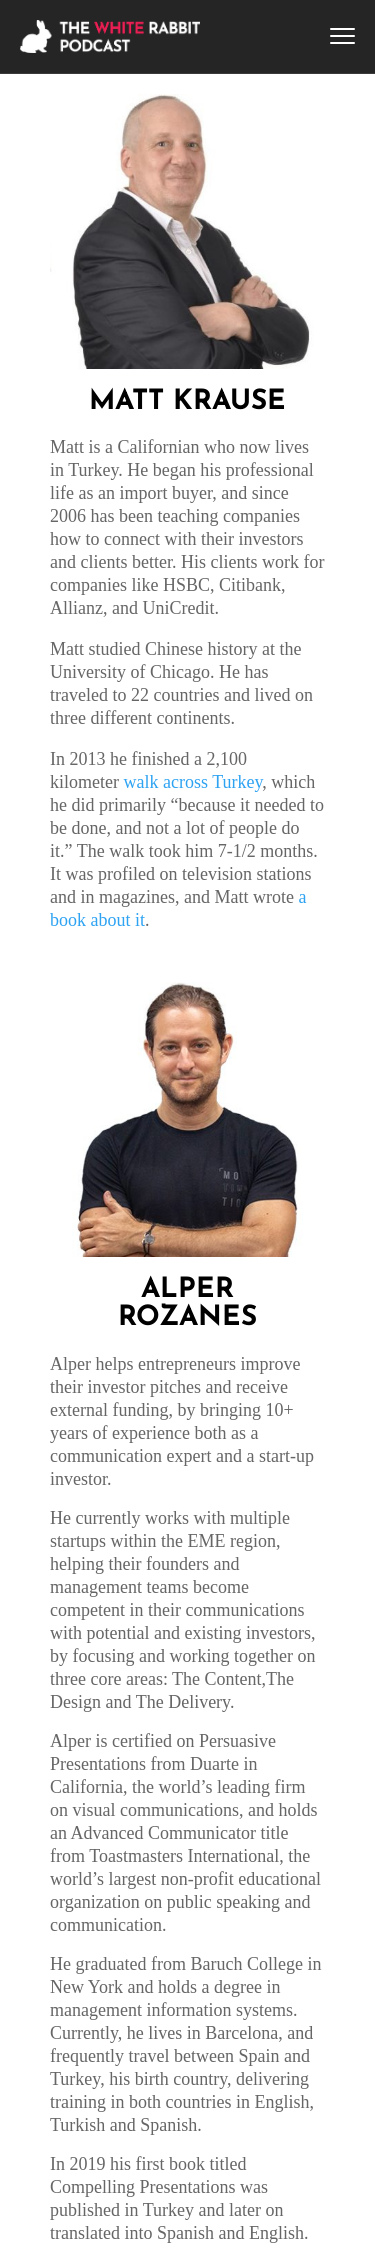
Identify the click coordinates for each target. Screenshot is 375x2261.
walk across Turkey (192, 782)
